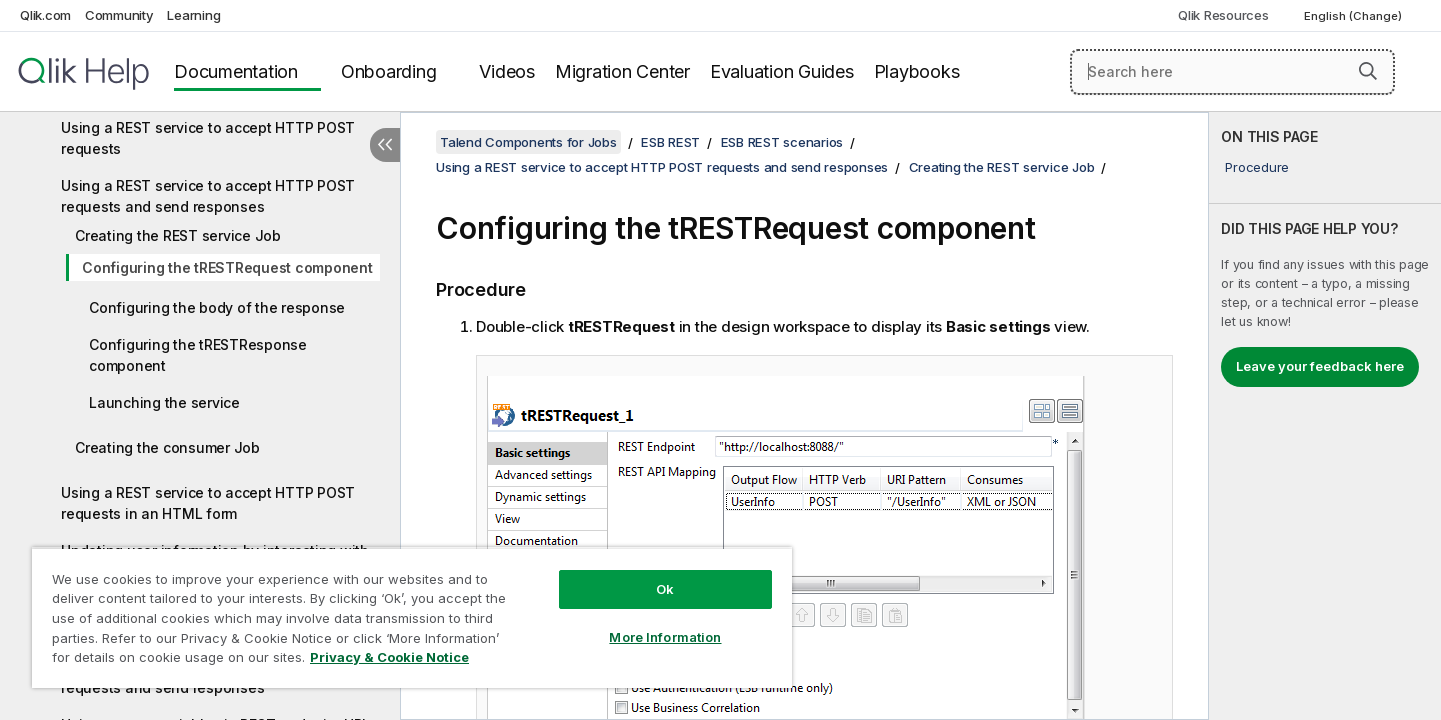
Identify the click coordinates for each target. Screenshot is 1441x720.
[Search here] (1232, 72)
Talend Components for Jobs (528, 142)
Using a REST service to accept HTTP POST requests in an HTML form (208, 503)
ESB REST (670, 142)
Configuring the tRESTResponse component (198, 355)
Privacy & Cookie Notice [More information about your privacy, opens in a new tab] (389, 657)
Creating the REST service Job (178, 235)
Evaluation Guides (782, 71)
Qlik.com (45, 15)
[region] (412, 617)
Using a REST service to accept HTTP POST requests (208, 138)
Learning (193, 15)
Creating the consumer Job (167, 447)
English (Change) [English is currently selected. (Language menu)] (1354, 16)
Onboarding (389, 71)
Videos (507, 71)
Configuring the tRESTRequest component (227, 267)
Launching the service (164, 402)
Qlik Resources (1223, 15)
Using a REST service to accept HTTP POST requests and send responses (208, 196)
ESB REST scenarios (782, 142)
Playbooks (917, 71)
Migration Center (622, 71)
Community (119, 15)
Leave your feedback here (1320, 366)
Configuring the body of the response (217, 307)
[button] (1368, 71)
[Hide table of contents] (385, 145)
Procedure (1257, 167)
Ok (665, 589)
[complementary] (1325, 416)
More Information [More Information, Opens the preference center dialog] (665, 637)
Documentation (236, 71)
